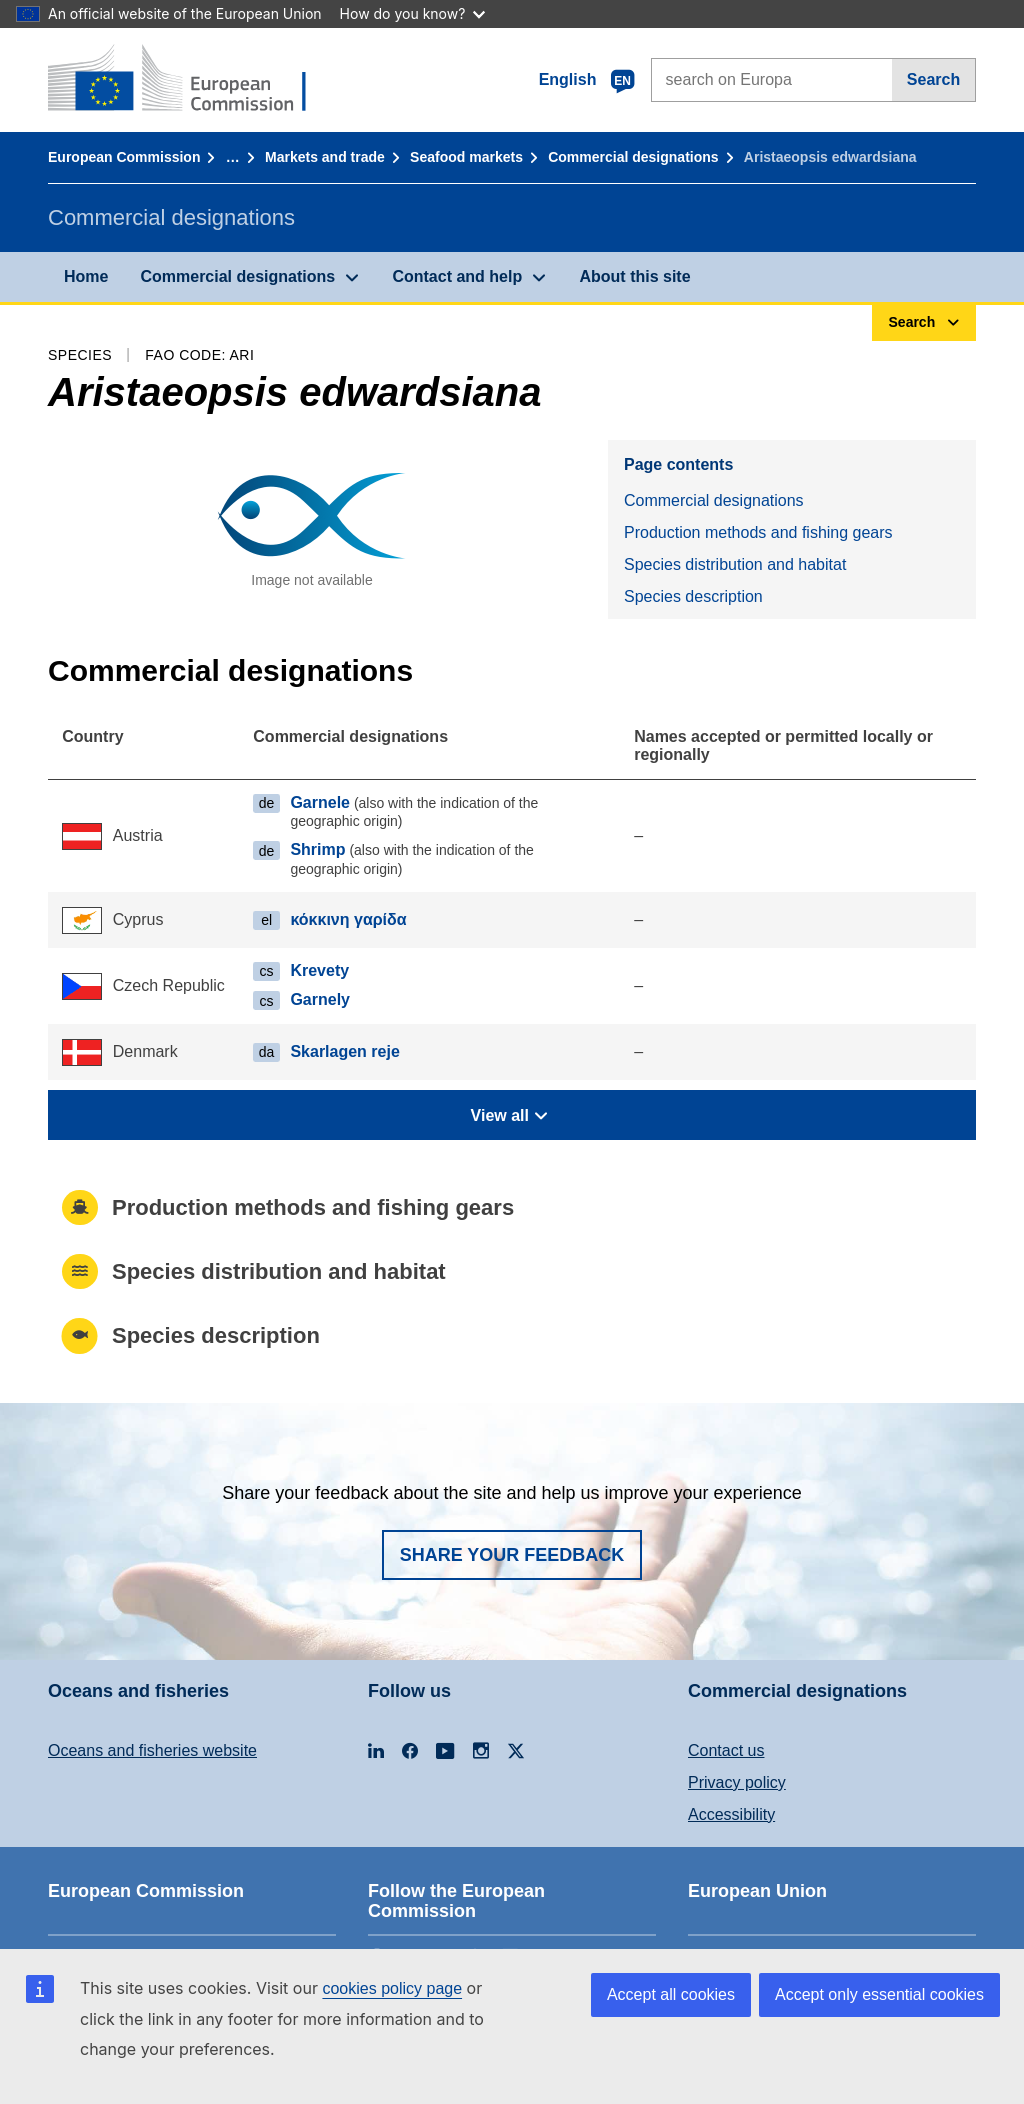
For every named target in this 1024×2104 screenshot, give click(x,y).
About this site (634, 276)
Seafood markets (466, 157)
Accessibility (731, 1814)
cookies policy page (392, 1988)
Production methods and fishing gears (758, 532)
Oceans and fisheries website (152, 1750)
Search (933, 79)
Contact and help (457, 276)
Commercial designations (633, 157)
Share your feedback (512, 1555)
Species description (693, 596)
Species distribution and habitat (735, 564)
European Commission (124, 157)
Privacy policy (737, 1782)
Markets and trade (325, 157)
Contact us (726, 1750)
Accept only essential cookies (879, 1994)
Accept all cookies (671, 1994)
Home (86, 276)
